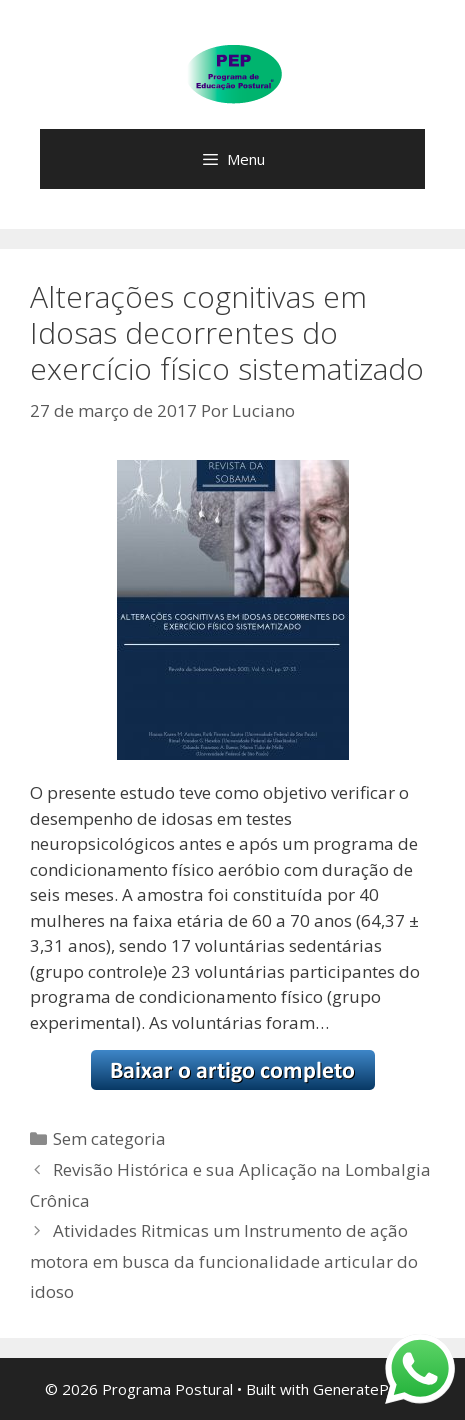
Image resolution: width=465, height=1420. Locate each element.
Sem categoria (109, 1138)
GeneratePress (366, 1389)
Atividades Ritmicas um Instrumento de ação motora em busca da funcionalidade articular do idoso (224, 1261)
